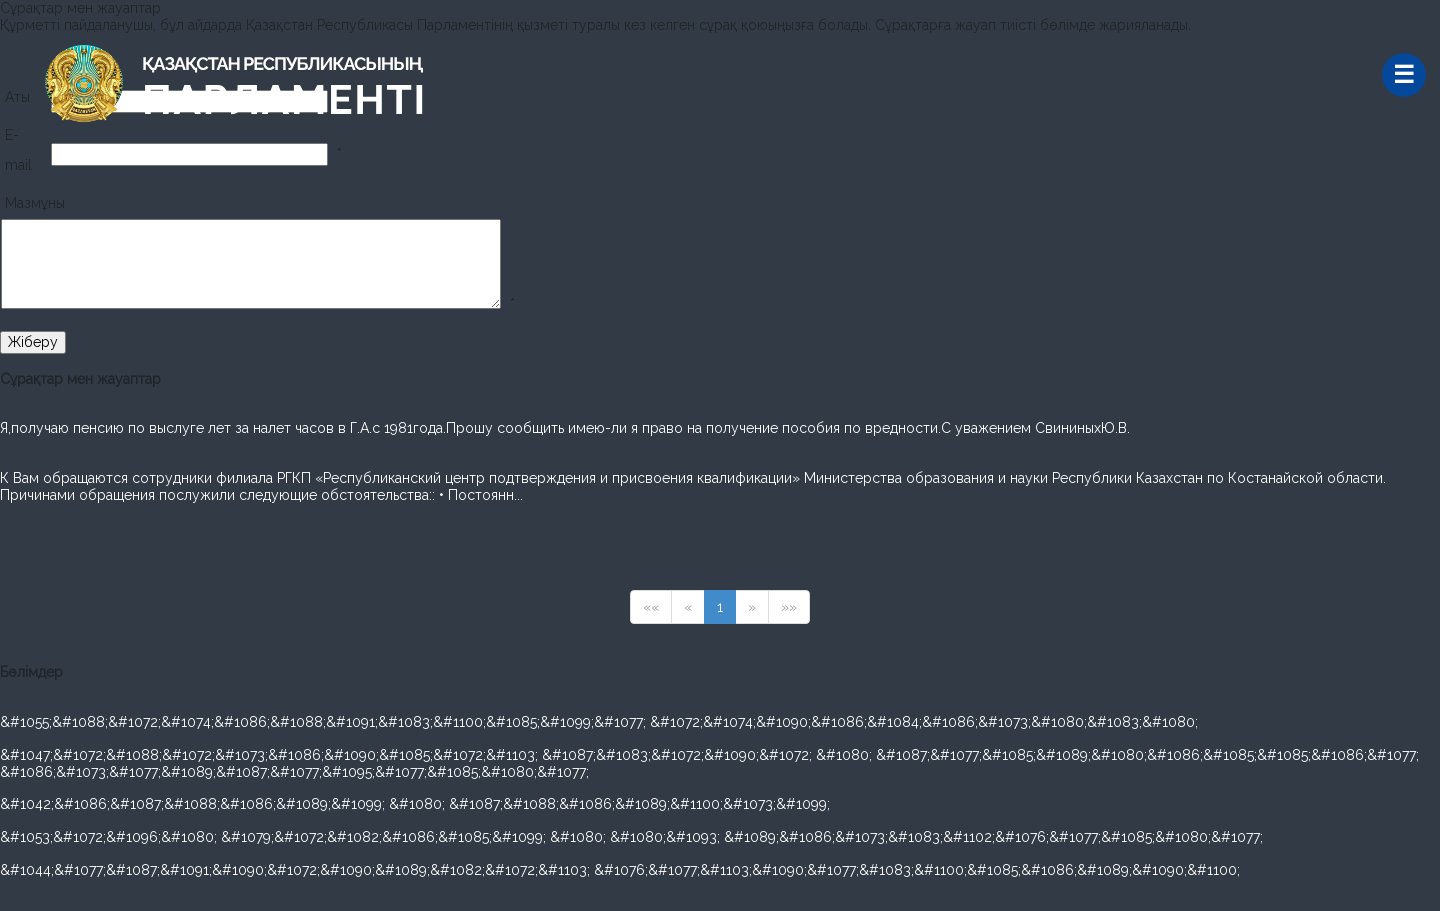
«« (651, 607)
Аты (17, 97)
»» (789, 607)
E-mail (18, 150)
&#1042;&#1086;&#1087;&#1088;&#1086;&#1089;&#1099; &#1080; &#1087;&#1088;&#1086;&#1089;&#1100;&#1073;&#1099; (415, 804)
